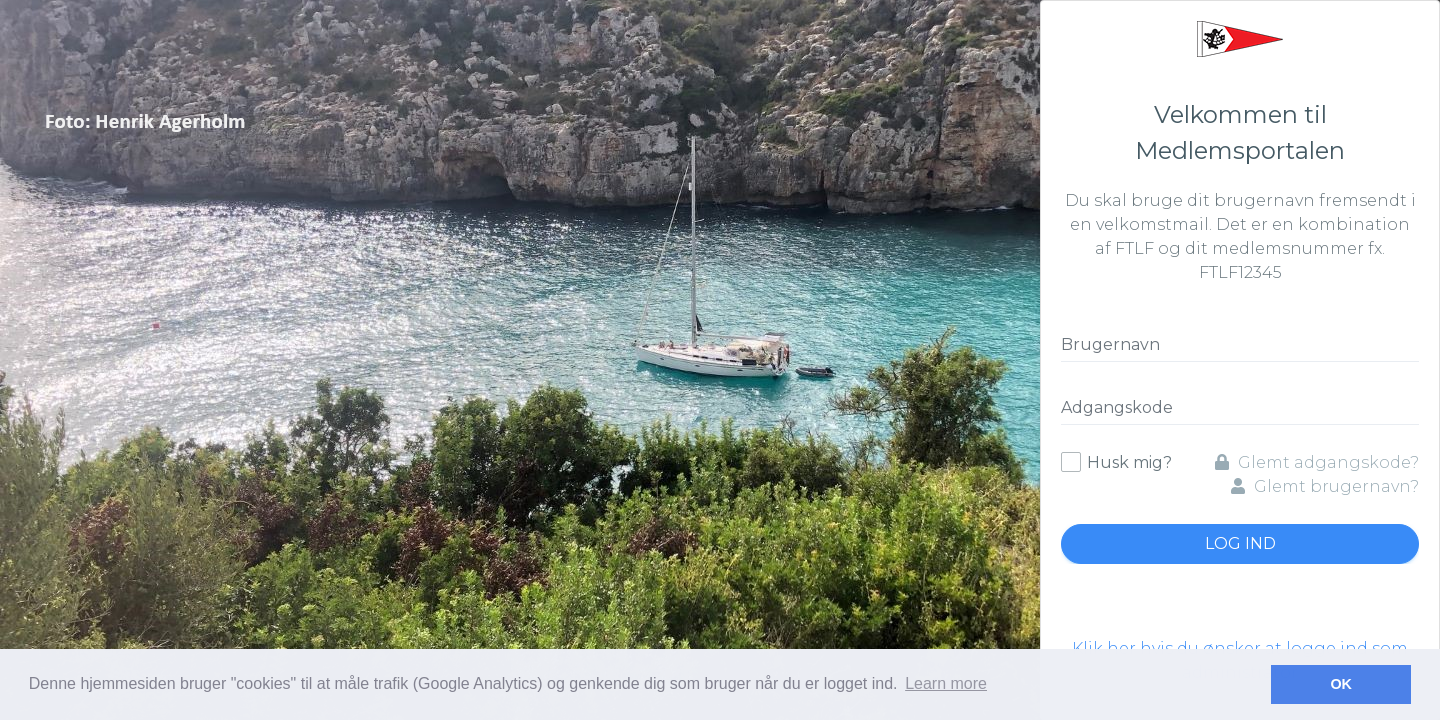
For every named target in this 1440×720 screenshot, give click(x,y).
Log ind (1240, 543)
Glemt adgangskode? (1317, 462)
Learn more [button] (946, 683)
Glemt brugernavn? (1325, 486)
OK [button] (1341, 684)
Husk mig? (1129, 462)
